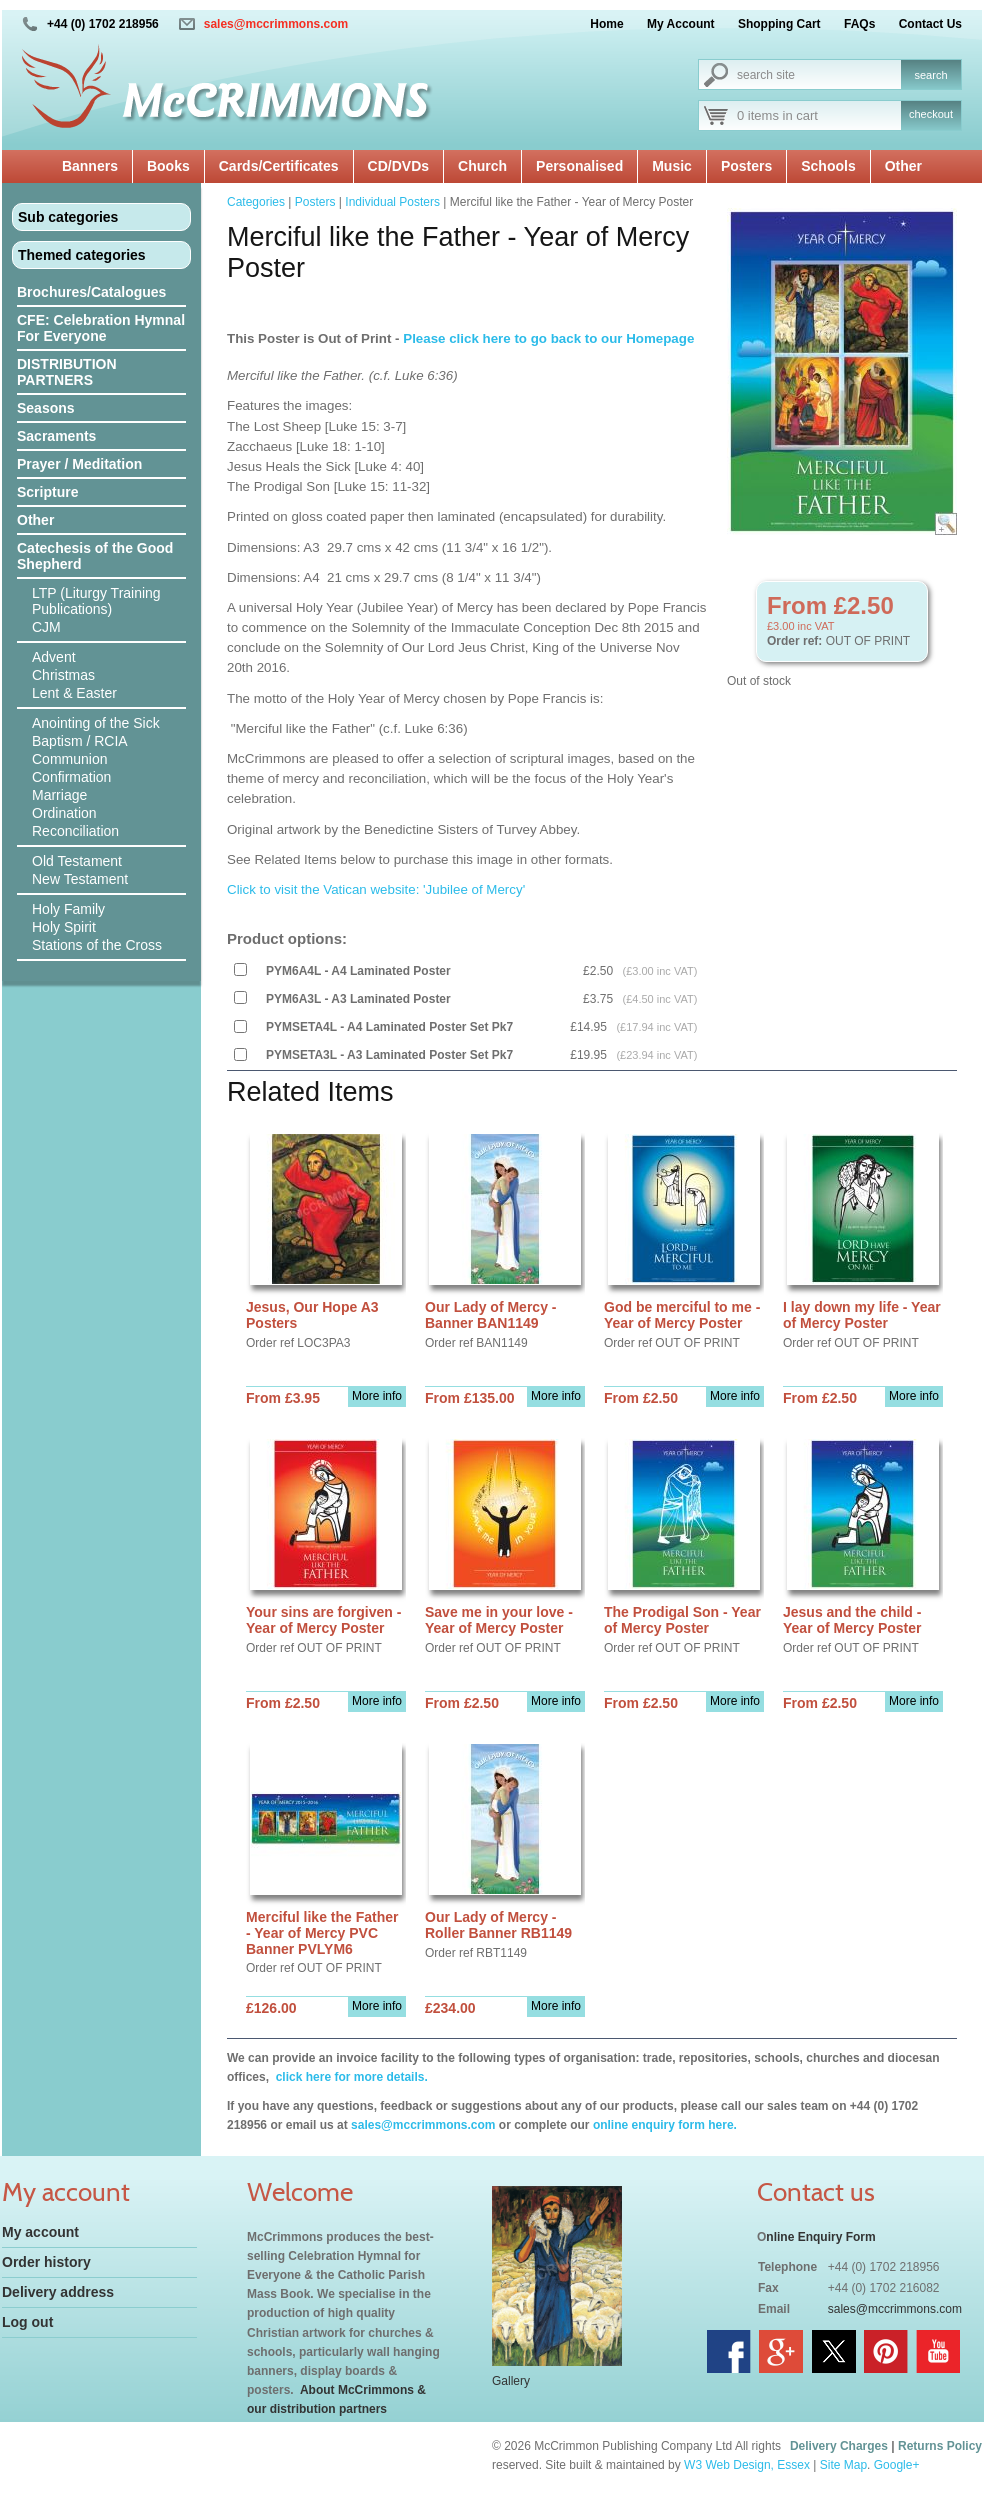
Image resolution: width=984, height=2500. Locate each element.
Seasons (46, 408)
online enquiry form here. (665, 2125)
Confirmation (71, 777)
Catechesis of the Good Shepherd (95, 556)
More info (377, 1396)
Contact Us (930, 24)
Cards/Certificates (279, 166)
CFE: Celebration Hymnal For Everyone (101, 328)
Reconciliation (75, 831)
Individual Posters (392, 202)
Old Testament (77, 861)
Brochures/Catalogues (91, 292)
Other (903, 166)
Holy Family (68, 909)
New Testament (80, 879)
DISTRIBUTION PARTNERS (67, 372)
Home (606, 24)
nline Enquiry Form (820, 2237)
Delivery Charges (839, 2446)
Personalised (579, 166)
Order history (46, 2262)
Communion (69, 759)
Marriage (59, 795)
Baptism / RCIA (80, 741)
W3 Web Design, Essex (747, 2465)
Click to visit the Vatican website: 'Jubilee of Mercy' (378, 889)
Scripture (47, 492)
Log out (27, 2322)
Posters (746, 166)
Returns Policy (940, 2446)
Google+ (897, 2465)
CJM (46, 627)
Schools (828, 166)
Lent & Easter (74, 693)
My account (40, 2232)
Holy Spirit (64, 927)
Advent (54, 657)
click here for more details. (349, 2077)
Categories (256, 202)
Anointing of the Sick (96, 723)
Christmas (63, 675)
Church (482, 166)
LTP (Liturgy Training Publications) (96, 601)
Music (672, 166)
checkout (931, 114)
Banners (90, 166)
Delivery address (58, 2292)
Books (168, 166)
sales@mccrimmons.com (276, 24)
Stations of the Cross (97, 945)
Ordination (64, 813)
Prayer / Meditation (79, 464)
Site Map (843, 2465)
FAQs (859, 24)
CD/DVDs (398, 166)
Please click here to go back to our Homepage (548, 338)
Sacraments (56, 436)
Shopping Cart (779, 24)
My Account (681, 24)
